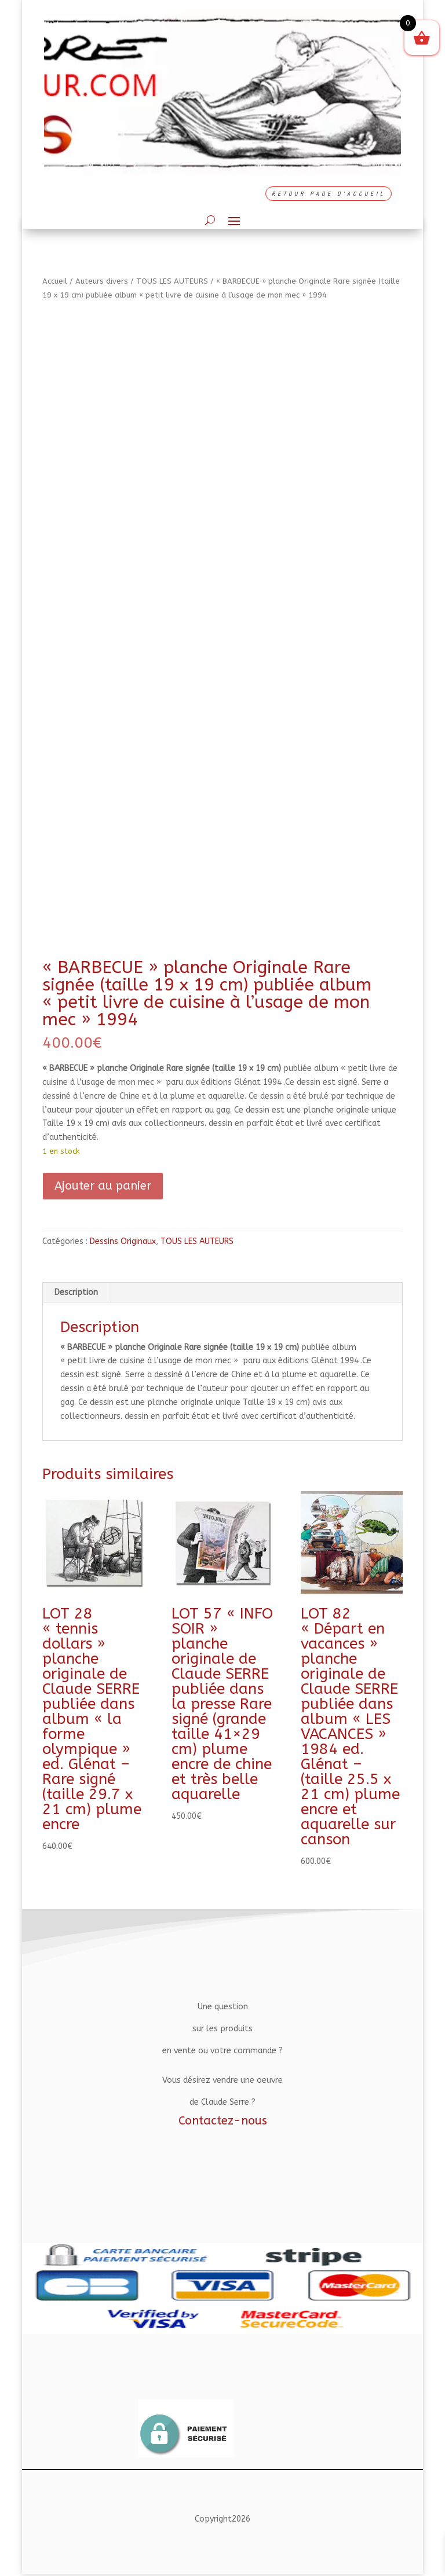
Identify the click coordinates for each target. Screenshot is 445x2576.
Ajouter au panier (102, 1185)
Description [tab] (76, 1292)
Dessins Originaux (123, 1241)
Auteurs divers (101, 281)
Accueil (54, 281)
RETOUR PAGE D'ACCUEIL (328, 193)
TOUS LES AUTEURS (172, 281)
